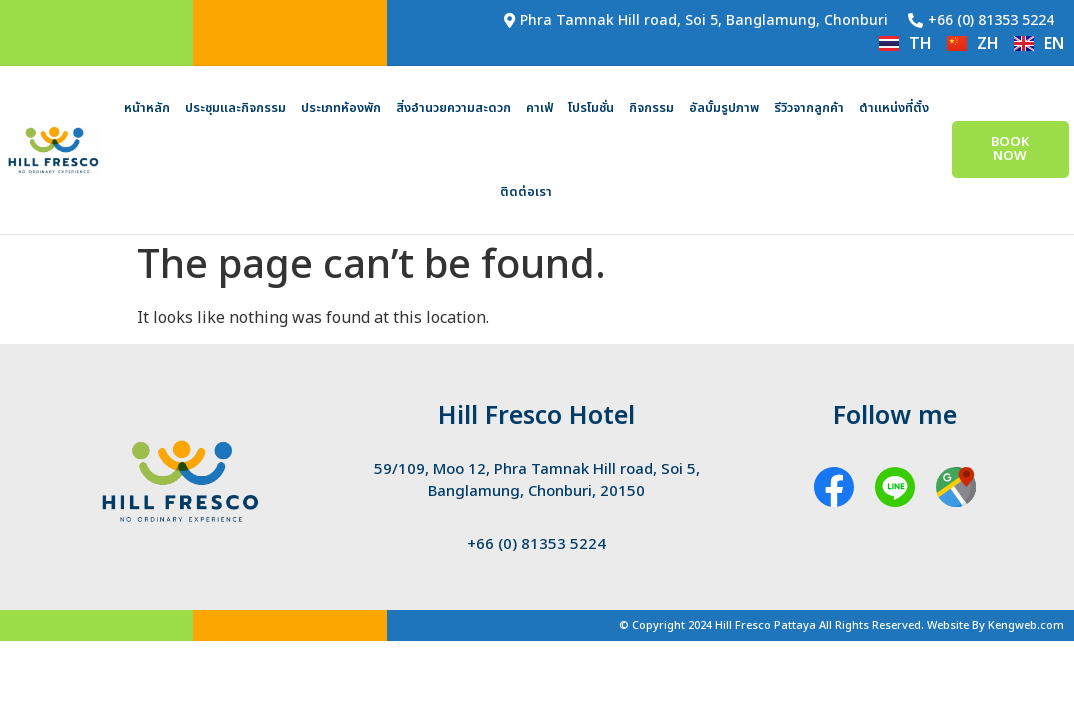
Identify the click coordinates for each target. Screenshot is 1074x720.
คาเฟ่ (539, 108)
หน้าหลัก (147, 108)
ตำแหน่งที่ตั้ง (894, 108)
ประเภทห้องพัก (341, 108)
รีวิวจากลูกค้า (809, 108)
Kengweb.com (1026, 625)
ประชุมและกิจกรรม (235, 108)
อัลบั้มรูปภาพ (724, 108)
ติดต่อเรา (526, 192)
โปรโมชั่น (591, 108)
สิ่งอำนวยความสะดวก (453, 108)
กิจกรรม (651, 108)
